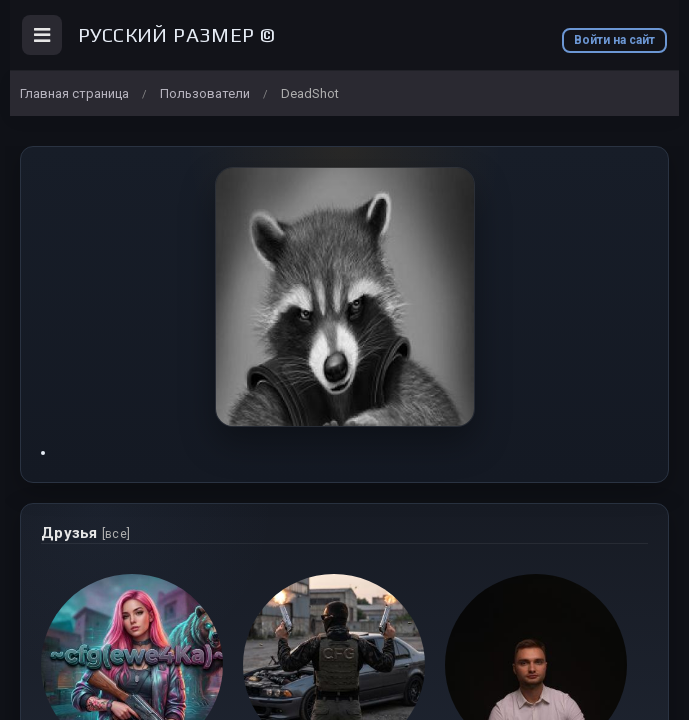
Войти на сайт (614, 40)
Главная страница (74, 93)
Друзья (85, 533)
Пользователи (205, 93)
